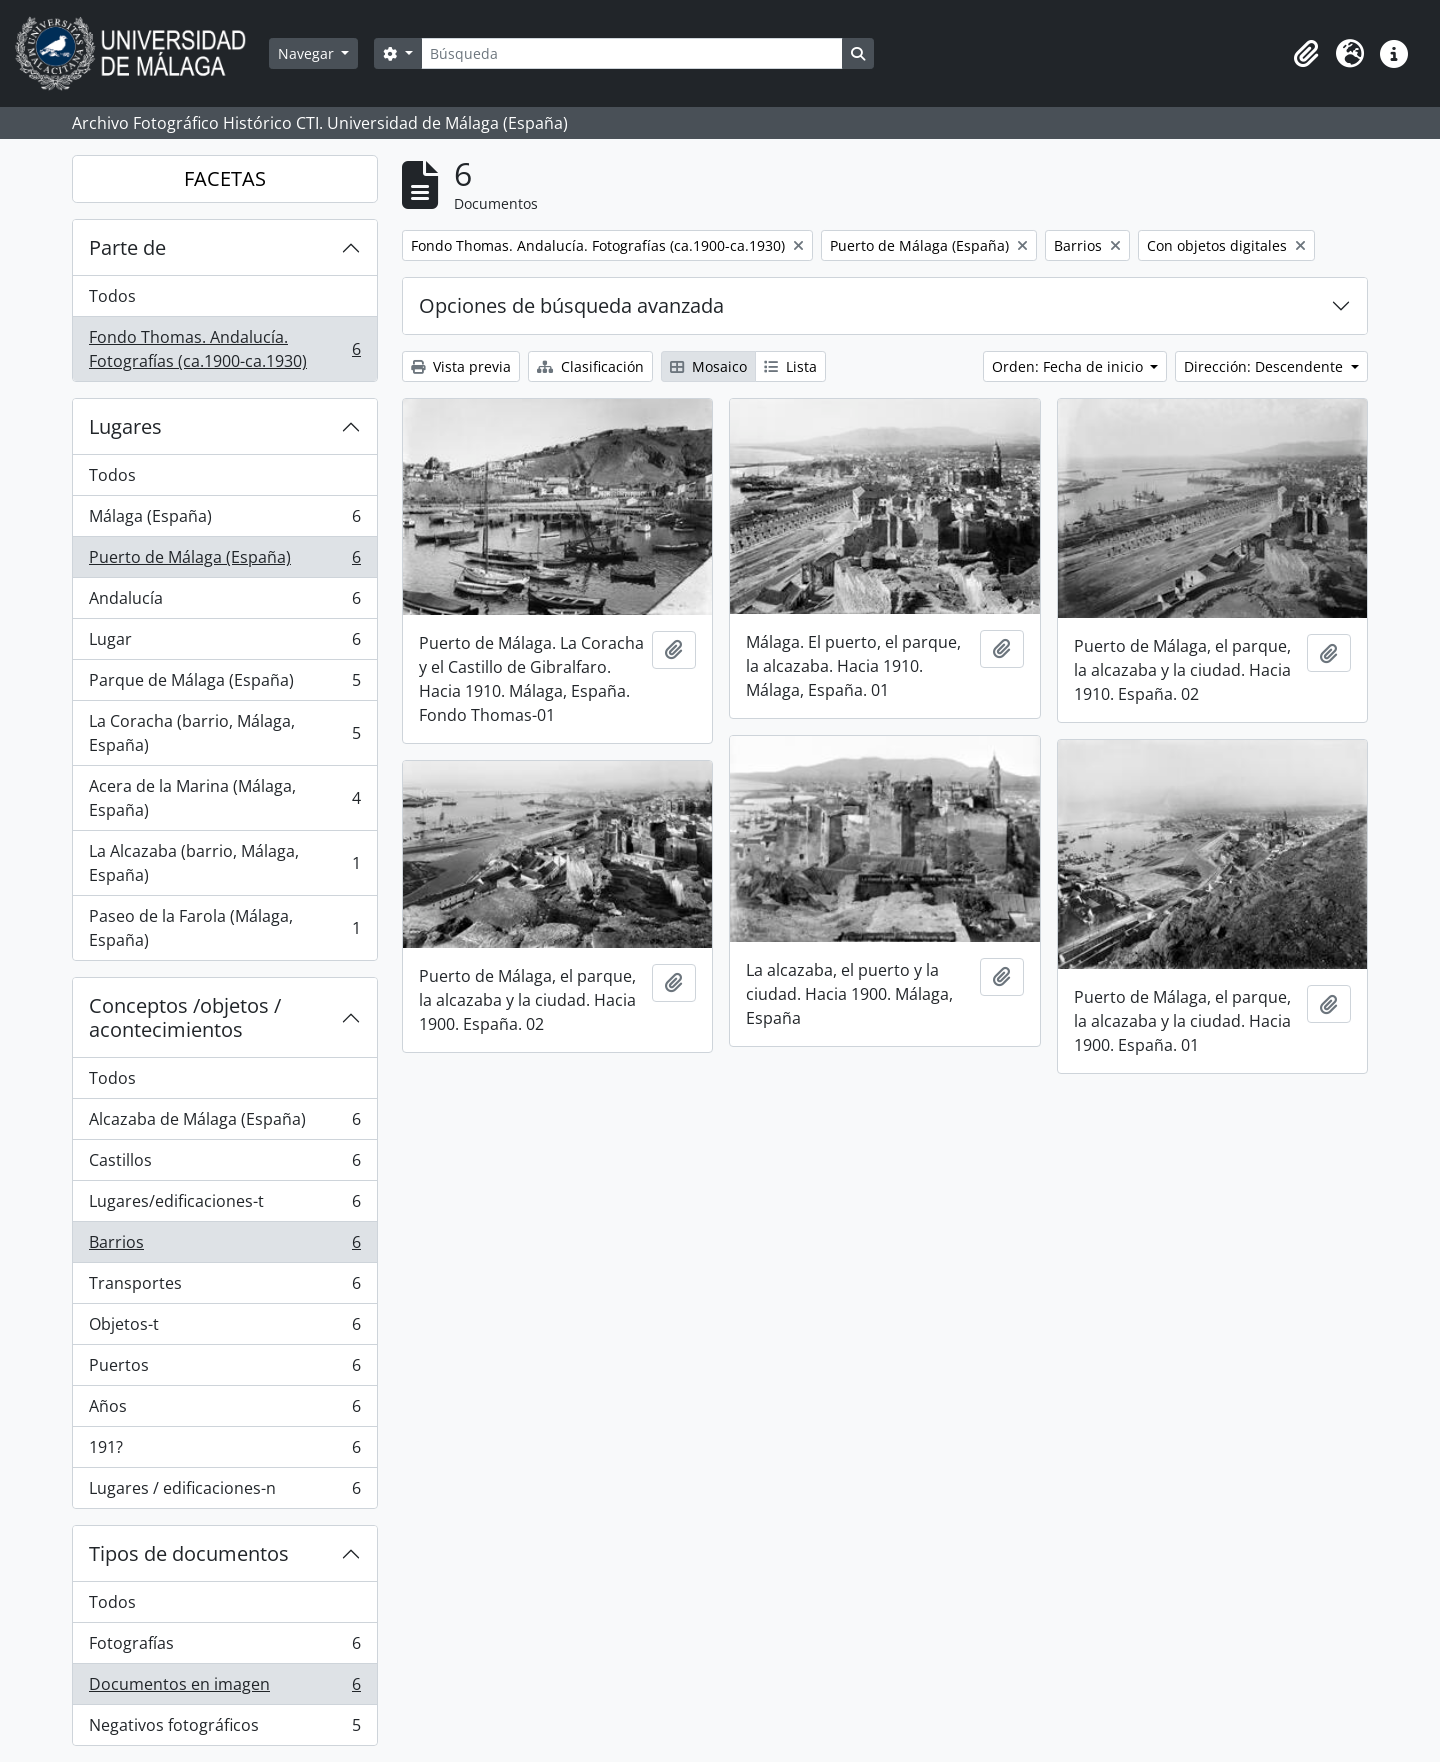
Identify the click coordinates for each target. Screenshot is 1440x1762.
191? (224, 1451)
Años (224, 1410)
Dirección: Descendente (1265, 366)
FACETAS (225, 178)
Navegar (308, 53)
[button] (1306, 54)
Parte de (127, 247)
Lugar (224, 643)
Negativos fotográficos (224, 1729)
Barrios (224, 1246)
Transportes (224, 1287)
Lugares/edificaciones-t (224, 1205)
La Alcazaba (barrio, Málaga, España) (224, 863)
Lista (790, 366)
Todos (112, 296)
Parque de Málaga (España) (224, 684)
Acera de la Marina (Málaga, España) (224, 798)
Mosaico (708, 366)
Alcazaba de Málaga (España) (224, 1123)
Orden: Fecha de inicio (1069, 366)
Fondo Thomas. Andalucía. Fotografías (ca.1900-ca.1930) (224, 349)
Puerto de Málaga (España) (224, 561)
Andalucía (224, 602)
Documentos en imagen (224, 1688)
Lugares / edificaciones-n (224, 1492)
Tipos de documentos (189, 1553)
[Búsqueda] (632, 53)
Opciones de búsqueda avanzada (571, 305)
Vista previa (461, 366)
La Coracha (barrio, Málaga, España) (224, 733)
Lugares (125, 426)
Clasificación (590, 366)
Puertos (224, 1369)
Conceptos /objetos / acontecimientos (185, 1017)
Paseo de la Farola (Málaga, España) (224, 928)
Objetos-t (224, 1328)
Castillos (224, 1164)
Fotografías (224, 1647)
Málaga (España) (224, 520)
